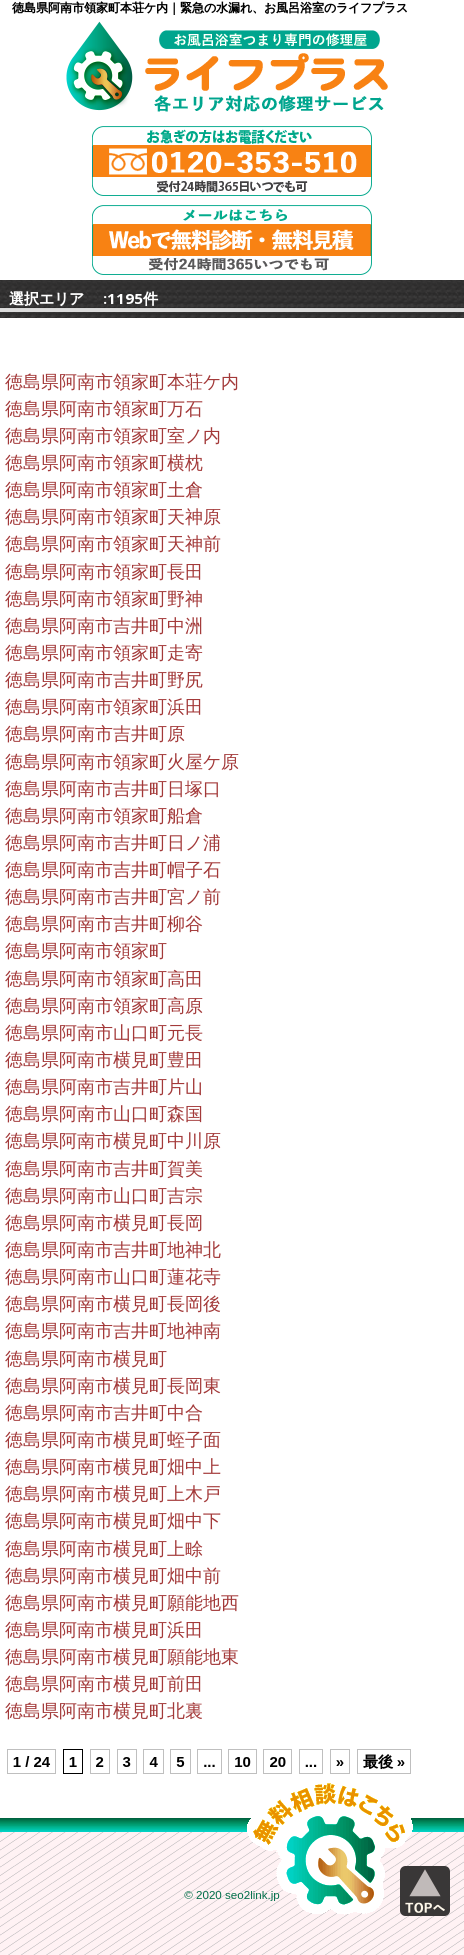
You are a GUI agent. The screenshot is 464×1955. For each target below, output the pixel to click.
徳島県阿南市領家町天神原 (113, 517)
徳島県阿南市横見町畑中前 (113, 1576)
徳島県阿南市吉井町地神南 (113, 1331)
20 (277, 1761)
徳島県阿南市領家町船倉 (104, 816)
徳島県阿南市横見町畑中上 (113, 1467)
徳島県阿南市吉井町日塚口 (113, 789)
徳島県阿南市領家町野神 (104, 599)
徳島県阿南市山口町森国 (104, 1114)
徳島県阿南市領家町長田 (104, 572)
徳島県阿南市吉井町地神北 (113, 1250)
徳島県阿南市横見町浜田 (104, 1630)
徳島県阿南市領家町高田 (104, 979)
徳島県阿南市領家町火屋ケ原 (122, 762)
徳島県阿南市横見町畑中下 (113, 1521)
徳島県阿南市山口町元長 (104, 1033)
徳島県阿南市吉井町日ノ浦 (113, 843)
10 (242, 1761)
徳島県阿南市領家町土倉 (104, 490)
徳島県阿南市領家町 (86, 951)
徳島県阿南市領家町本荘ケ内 (122, 382)
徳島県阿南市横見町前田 (104, 1684)
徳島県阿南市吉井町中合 (104, 1413)
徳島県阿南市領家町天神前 (113, 544)
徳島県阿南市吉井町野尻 (104, 680)
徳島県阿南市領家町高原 (104, 1006)
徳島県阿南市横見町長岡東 (113, 1386)
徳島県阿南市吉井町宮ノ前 (113, 897)
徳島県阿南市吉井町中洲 (104, 626)
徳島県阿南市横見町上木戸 (113, 1494)
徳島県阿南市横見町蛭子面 (113, 1440)
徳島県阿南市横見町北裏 (104, 1711)
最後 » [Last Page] (384, 1761)
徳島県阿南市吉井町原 (95, 734)
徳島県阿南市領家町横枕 (104, 463)
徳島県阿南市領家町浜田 (104, 707)
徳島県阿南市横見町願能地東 (122, 1657)
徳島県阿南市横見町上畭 (104, 1549)
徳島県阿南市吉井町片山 (104, 1087)
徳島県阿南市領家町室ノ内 (113, 436)
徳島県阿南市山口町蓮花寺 (113, 1277)
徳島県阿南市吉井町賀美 (104, 1169)
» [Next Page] (340, 1761)
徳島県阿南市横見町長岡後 (113, 1304)
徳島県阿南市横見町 (86, 1359)
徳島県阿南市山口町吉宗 (104, 1196)
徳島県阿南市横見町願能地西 (122, 1603)
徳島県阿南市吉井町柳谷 (104, 924)
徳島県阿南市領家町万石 (104, 409)
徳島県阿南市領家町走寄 (104, 653)
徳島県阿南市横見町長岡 (104, 1223)
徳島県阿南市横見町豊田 (104, 1060)
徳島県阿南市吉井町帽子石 (113, 870)
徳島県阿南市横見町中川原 (113, 1141)
